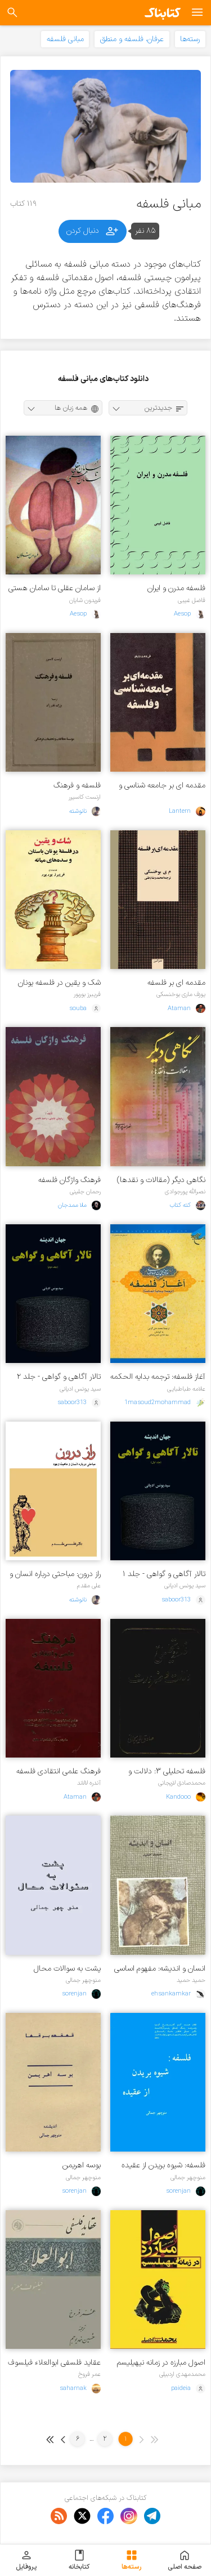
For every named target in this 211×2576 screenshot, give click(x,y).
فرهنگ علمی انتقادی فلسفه (58, 1771)
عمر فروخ (89, 2374)
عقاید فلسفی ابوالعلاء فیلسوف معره (54, 2363)
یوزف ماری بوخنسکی (180, 994)
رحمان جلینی (85, 1191)
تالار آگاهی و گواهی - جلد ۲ (59, 1377)
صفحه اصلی (184, 2560)
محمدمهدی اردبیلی (182, 2374)
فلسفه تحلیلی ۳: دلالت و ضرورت (166, 1771)
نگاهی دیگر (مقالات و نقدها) (161, 1180)
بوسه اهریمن (81, 2165)
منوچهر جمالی (83, 1980)
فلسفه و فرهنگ (77, 785)
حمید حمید (191, 1980)
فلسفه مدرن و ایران (176, 588)
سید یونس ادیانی (80, 1388)
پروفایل (26, 2560)
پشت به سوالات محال (67, 1969)
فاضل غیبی (191, 600)
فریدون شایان (85, 600)
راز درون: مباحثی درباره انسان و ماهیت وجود (55, 1574)
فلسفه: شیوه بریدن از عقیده (163, 2165)
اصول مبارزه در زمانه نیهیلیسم (161, 2363)
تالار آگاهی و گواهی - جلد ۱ (164, 1574)
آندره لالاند (89, 1782)
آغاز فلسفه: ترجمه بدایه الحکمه (157, 1377)
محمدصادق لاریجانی (181, 1782)
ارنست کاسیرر (85, 797)
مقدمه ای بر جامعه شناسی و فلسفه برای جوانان (162, 785)
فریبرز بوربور (87, 994)
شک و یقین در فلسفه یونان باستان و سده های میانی (59, 983)
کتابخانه (79, 2560)
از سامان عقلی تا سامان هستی (54, 588)
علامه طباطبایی (186, 1388)
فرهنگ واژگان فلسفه (69, 1180)
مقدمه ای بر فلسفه (176, 983)
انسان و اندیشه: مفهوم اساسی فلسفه (159, 1969)
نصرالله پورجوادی (185, 1191)
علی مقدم (89, 1585)
